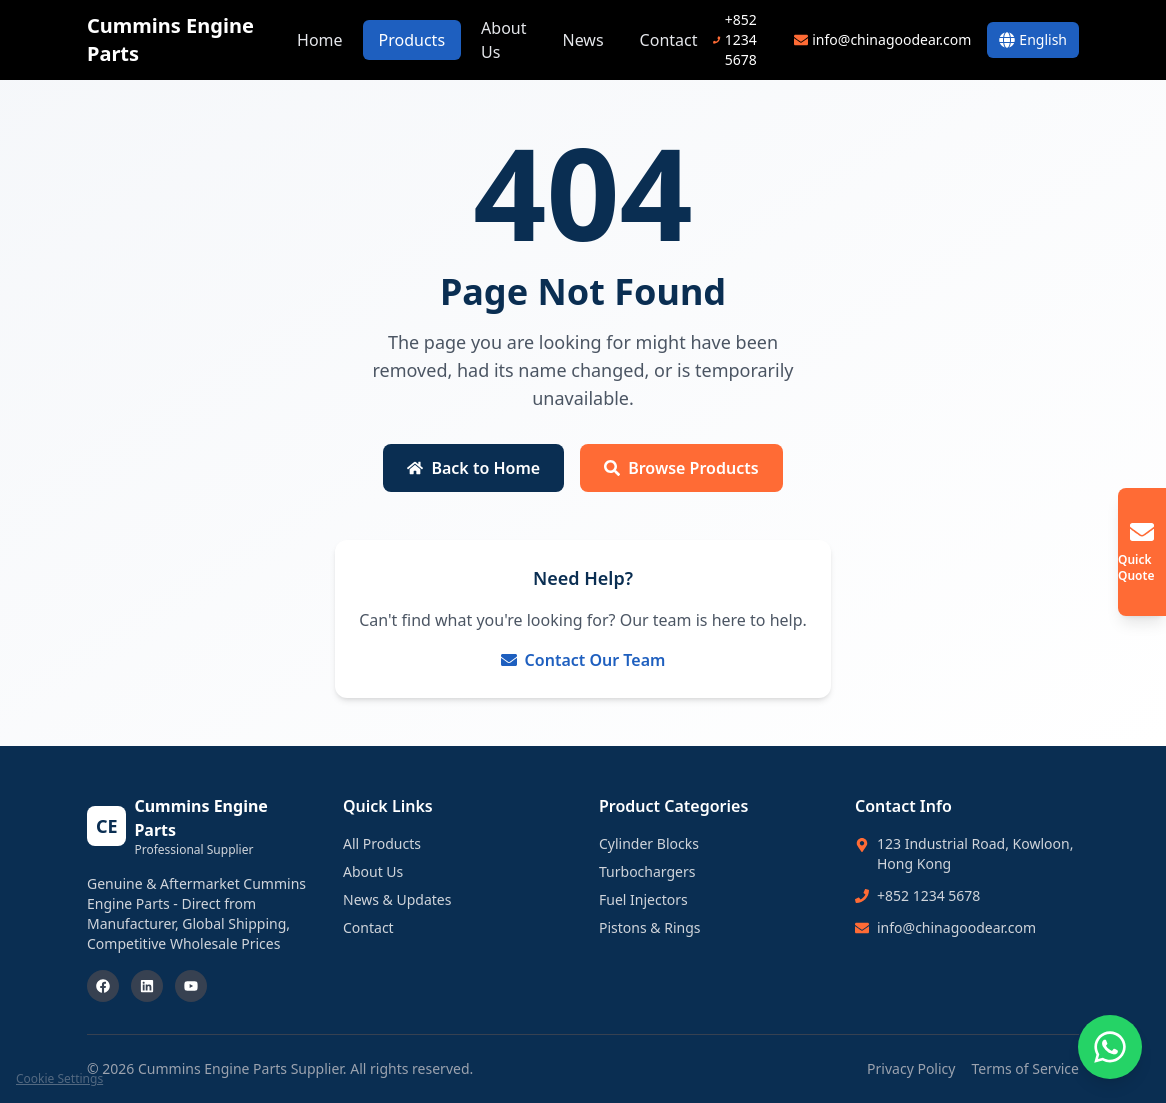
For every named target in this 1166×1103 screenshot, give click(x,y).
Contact (669, 40)
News (582, 40)
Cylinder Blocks (649, 843)
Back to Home (473, 468)
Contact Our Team (583, 660)
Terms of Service (1025, 1068)
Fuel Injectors (643, 899)
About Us (503, 40)
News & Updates (397, 899)
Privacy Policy (911, 1068)
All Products (382, 843)
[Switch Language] (1033, 40)
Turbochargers (647, 871)
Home (320, 40)
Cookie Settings (59, 1079)
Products (412, 40)
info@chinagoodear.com (956, 927)
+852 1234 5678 (928, 895)
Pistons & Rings (650, 927)
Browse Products (681, 468)
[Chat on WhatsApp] (1110, 1047)
